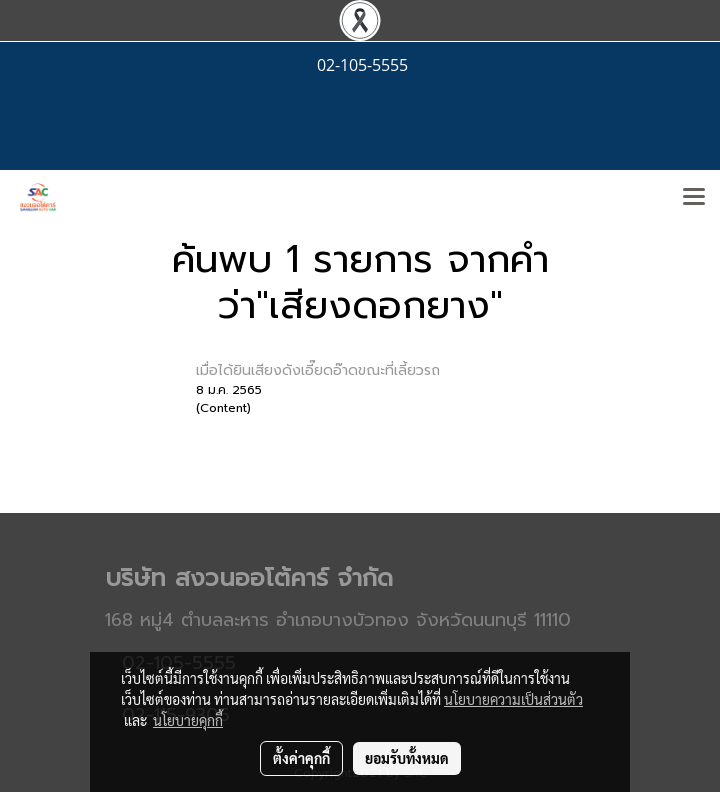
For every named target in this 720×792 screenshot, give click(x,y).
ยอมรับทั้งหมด (407, 758)
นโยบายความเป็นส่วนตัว (513, 699)
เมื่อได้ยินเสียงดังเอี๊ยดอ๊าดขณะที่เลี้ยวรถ (318, 370)
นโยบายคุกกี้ (188, 720)
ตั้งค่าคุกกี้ (301, 758)
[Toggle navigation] (694, 198)
